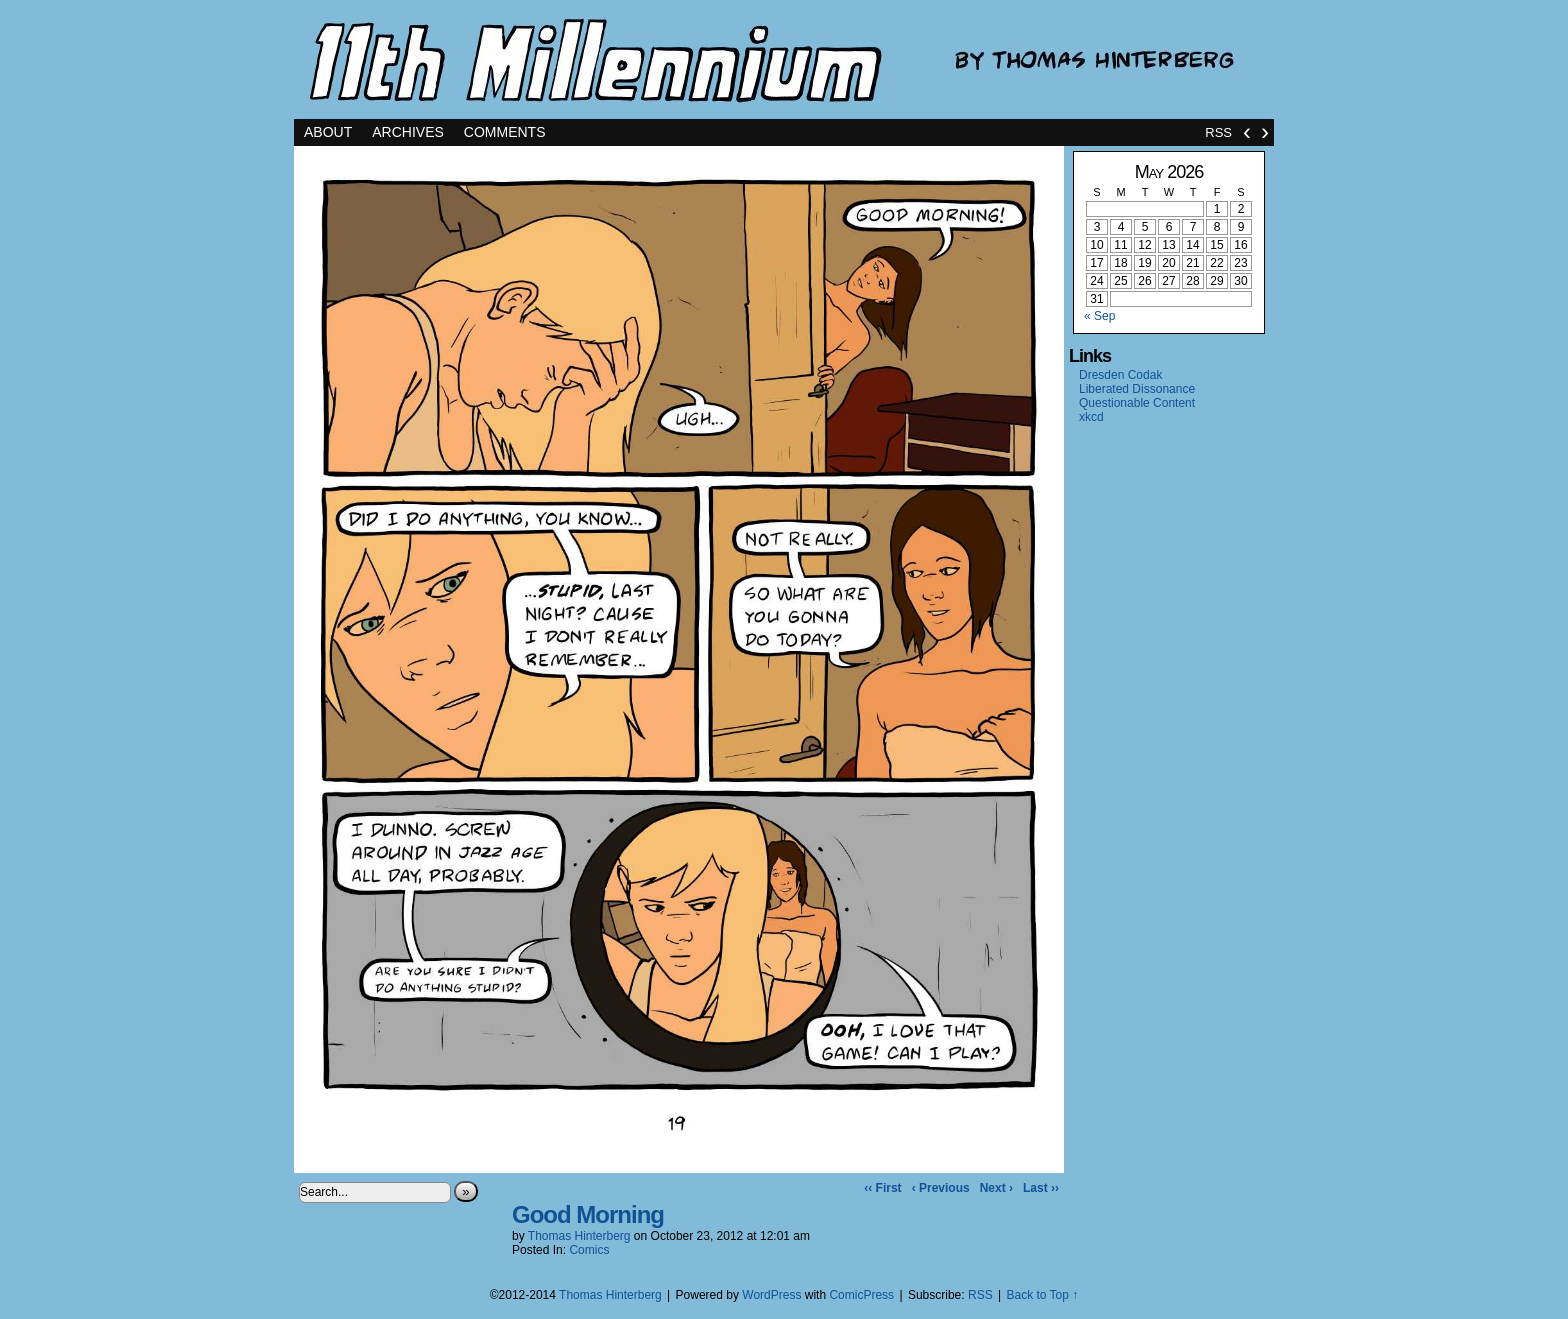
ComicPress (861, 1295)
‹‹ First (882, 1188)
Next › (996, 1188)
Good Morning (588, 1214)
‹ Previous (941, 1188)
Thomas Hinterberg (579, 1236)
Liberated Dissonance (1137, 389)
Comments (505, 132)
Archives (408, 132)
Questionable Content (1137, 403)
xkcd (1091, 417)
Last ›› (1041, 1188)
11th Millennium (784, 59)
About (328, 132)
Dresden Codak (1120, 375)
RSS (1218, 132)
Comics (589, 1250)
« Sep (1099, 316)
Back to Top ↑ (1042, 1295)
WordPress (771, 1295)
